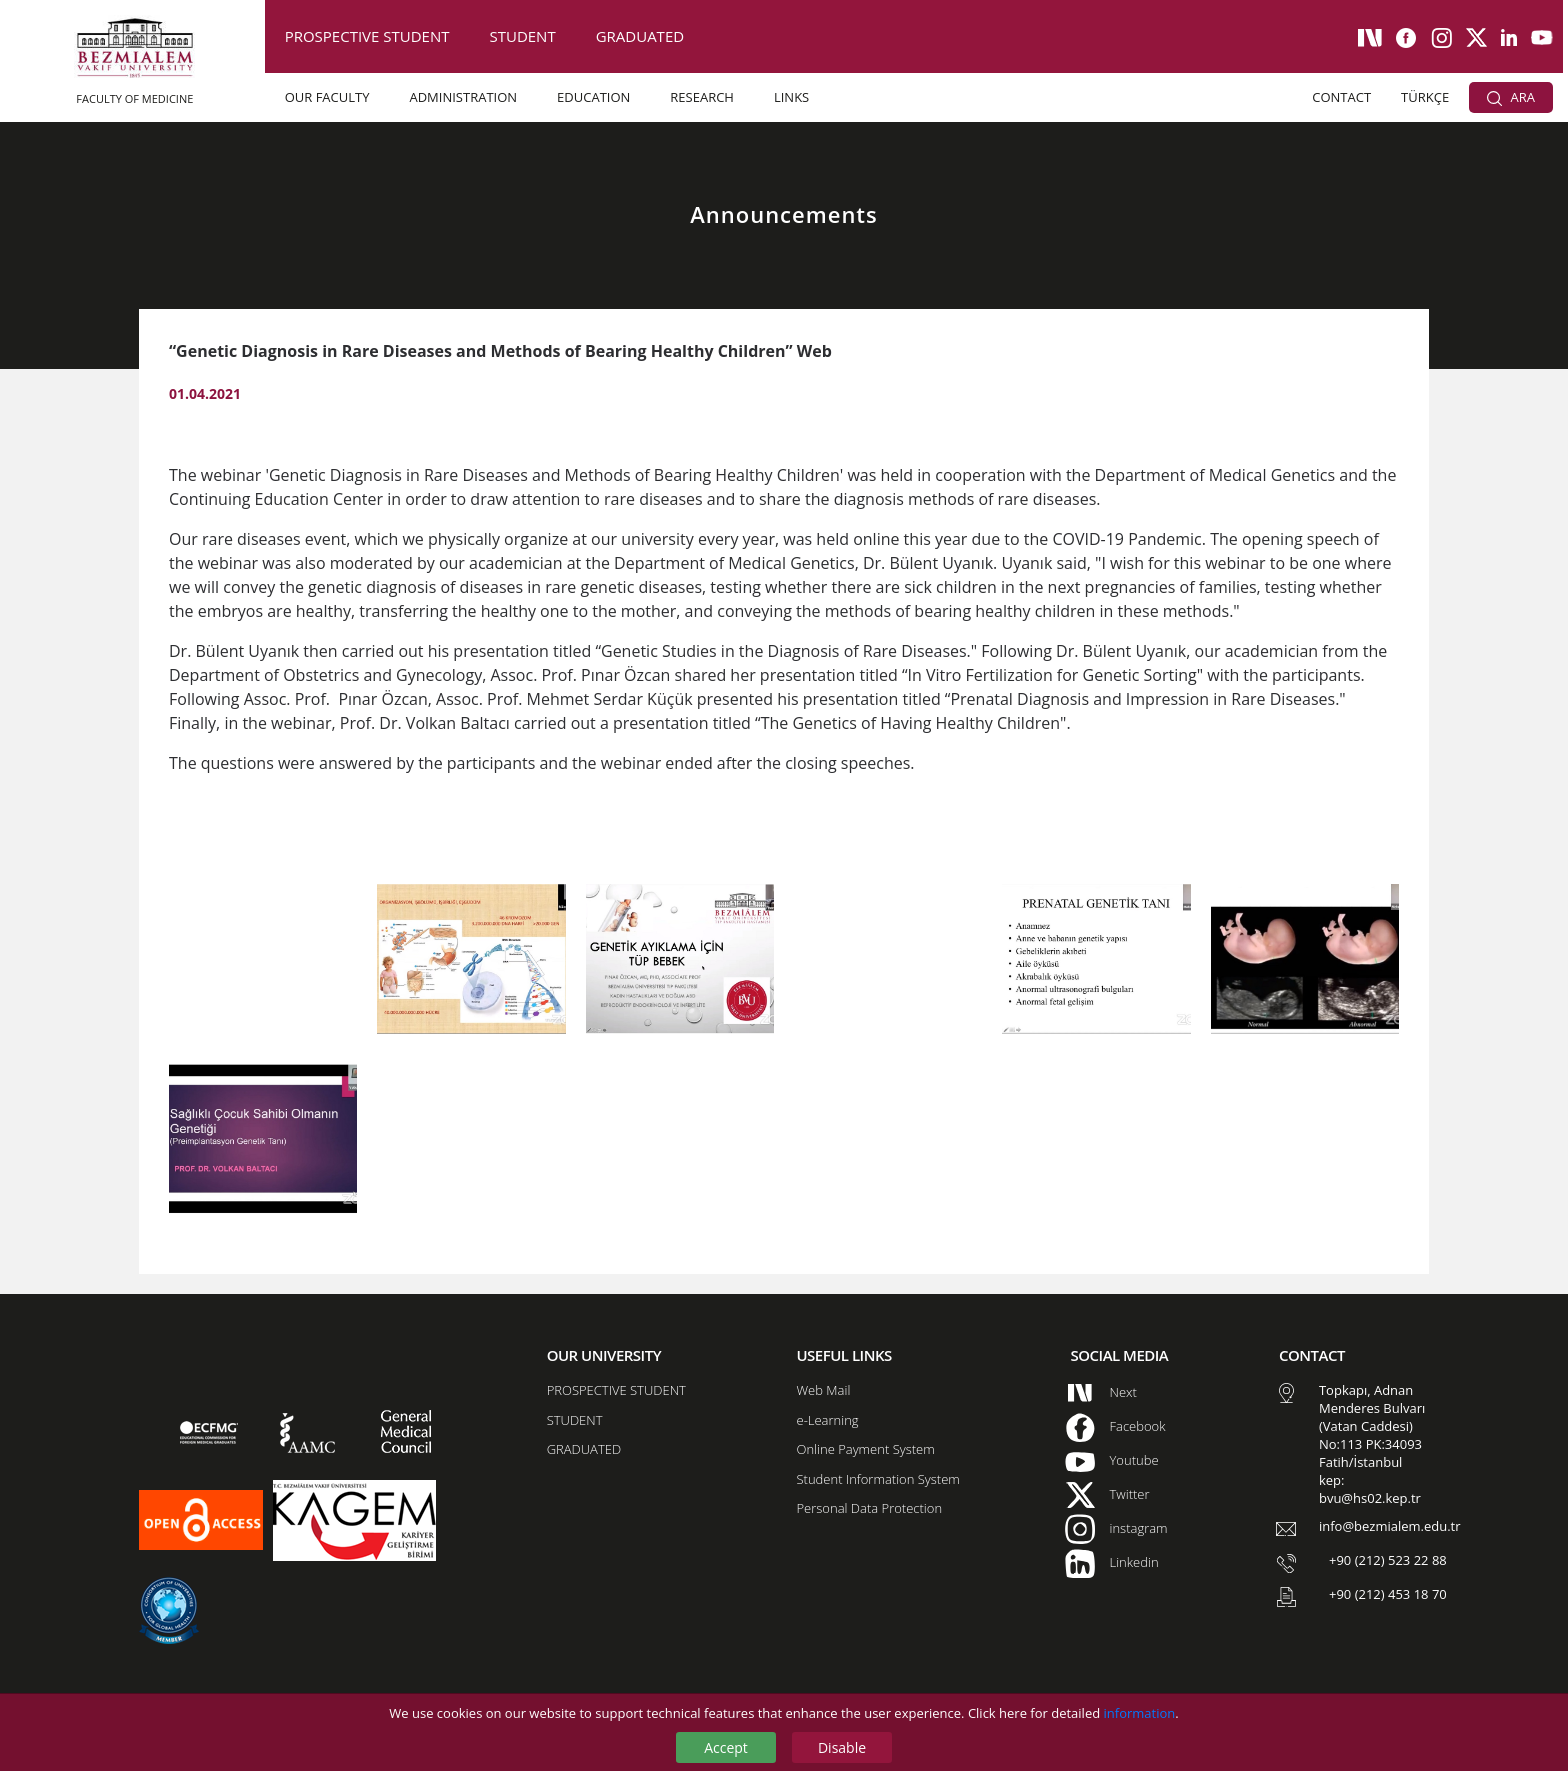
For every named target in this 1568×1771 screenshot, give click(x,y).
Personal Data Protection (869, 1508)
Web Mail (823, 1390)
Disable (842, 1747)
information (1140, 1713)
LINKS (791, 97)
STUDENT (522, 36)
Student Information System (877, 1479)
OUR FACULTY (327, 97)
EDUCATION (593, 97)
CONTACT (1341, 97)
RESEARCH (702, 97)
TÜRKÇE (1425, 97)
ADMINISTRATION (463, 97)
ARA (1511, 97)
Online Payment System (865, 1449)
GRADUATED (640, 36)
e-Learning (827, 1420)
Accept (726, 1747)
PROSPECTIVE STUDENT (367, 36)
